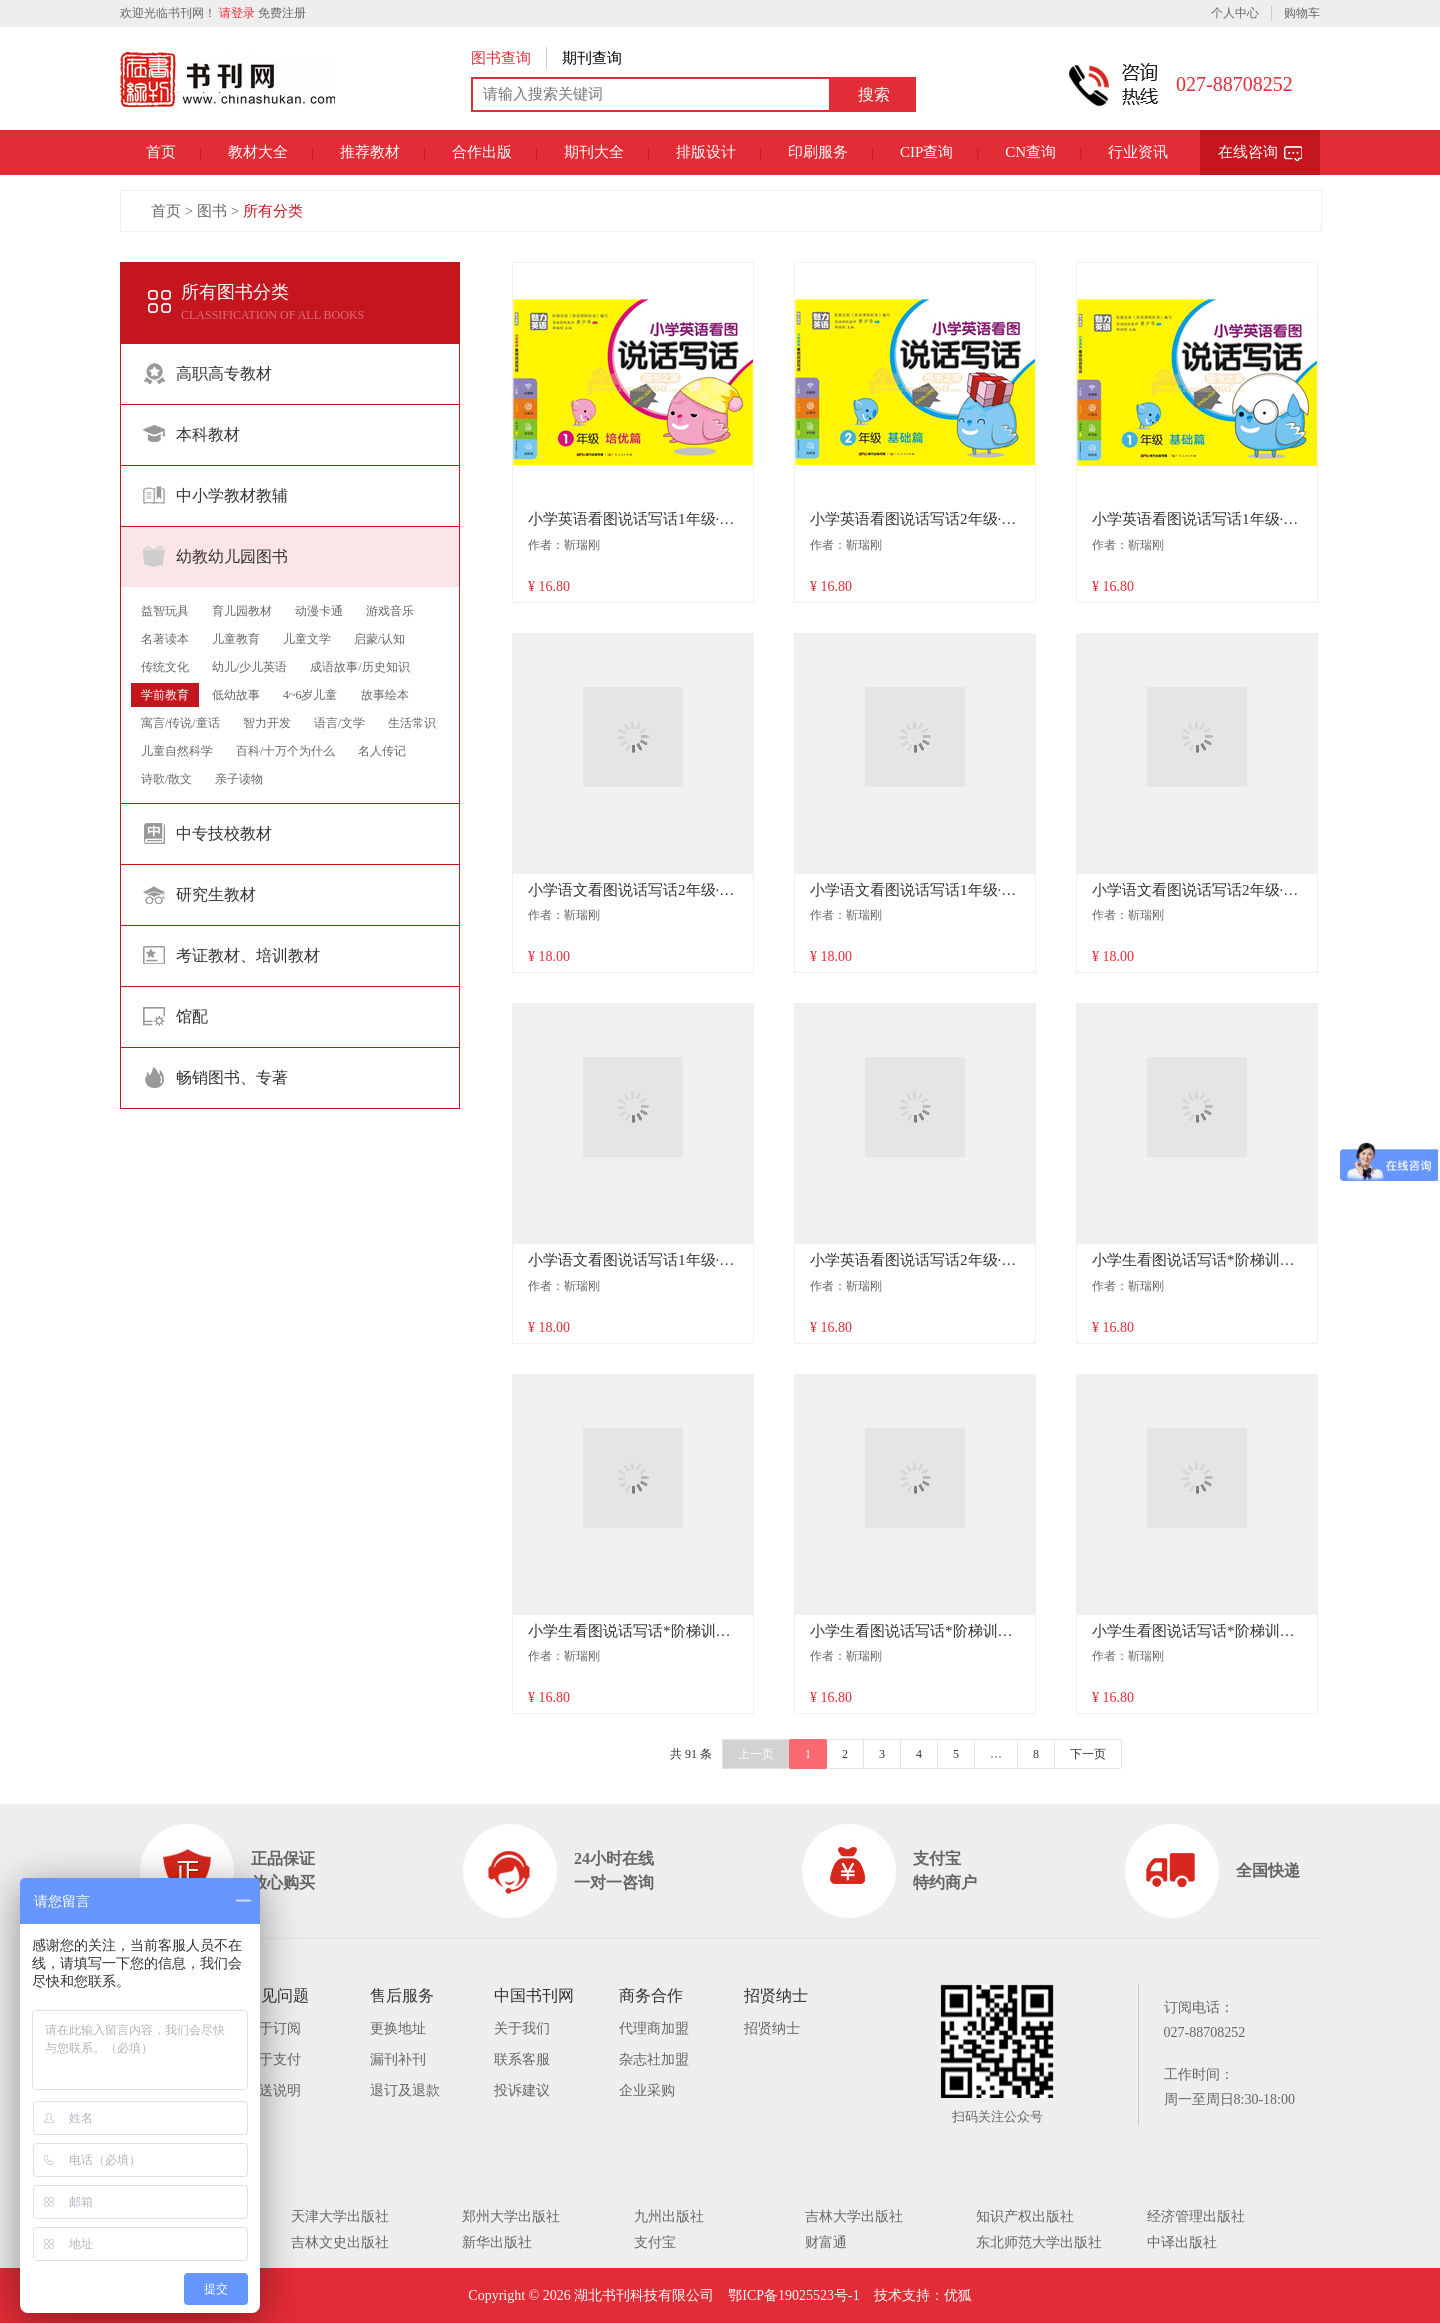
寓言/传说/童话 (180, 723)
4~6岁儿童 (310, 695)
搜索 (874, 94)
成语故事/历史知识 (359, 667)
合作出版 (482, 152)
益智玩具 (165, 611)
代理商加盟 (654, 2028)
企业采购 (647, 2090)
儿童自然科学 (177, 751)
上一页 (756, 1754)
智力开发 (267, 723)
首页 (161, 152)
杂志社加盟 (654, 2059)
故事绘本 (385, 695)
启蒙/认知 (379, 639)
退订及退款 (405, 2090)
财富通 (826, 2242)
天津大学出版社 (340, 2216)
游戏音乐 (390, 611)
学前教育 (165, 695)
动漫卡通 (319, 611)
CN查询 (1030, 152)
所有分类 (273, 211)
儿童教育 (236, 639)
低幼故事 (236, 695)
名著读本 (165, 639)
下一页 (1088, 1754)
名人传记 (382, 751)
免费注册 (282, 13)
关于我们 (522, 2028)
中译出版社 (1182, 2242)
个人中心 (1235, 13)
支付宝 (655, 2242)
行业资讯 (1138, 152)
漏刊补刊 (398, 2059)
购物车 (1302, 13)
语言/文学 (339, 723)
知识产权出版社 (1025, 2216)
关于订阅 (273, 2028)
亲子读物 (239, 779)
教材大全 (258, 152)
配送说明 (273, 2090)
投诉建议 (522, 2090)
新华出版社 (497, 2242)
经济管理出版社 (1196, 2216)
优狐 (958, 2295)
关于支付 (273, 2059)
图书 (212, 211)
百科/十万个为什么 (285, 751)
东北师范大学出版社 (1039, 2242)
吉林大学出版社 (854, 2216)
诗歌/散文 (166, 779)
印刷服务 (818, 152)
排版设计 (706, 152)
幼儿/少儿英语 (249, 667)
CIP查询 (926, 152)
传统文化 (165, 667)
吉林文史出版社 (340, 2242)
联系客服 (522, 2059)
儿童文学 (307, 639)
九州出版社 (669, 2216)
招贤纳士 (772, 2028)
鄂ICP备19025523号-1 (793, 2295)
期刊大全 (594, 152)
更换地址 (398, 2028)
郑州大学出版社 (511, 2216)
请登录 (237, 13)
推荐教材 (370, 152)
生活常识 (412, 723)
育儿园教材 (242, 611)
